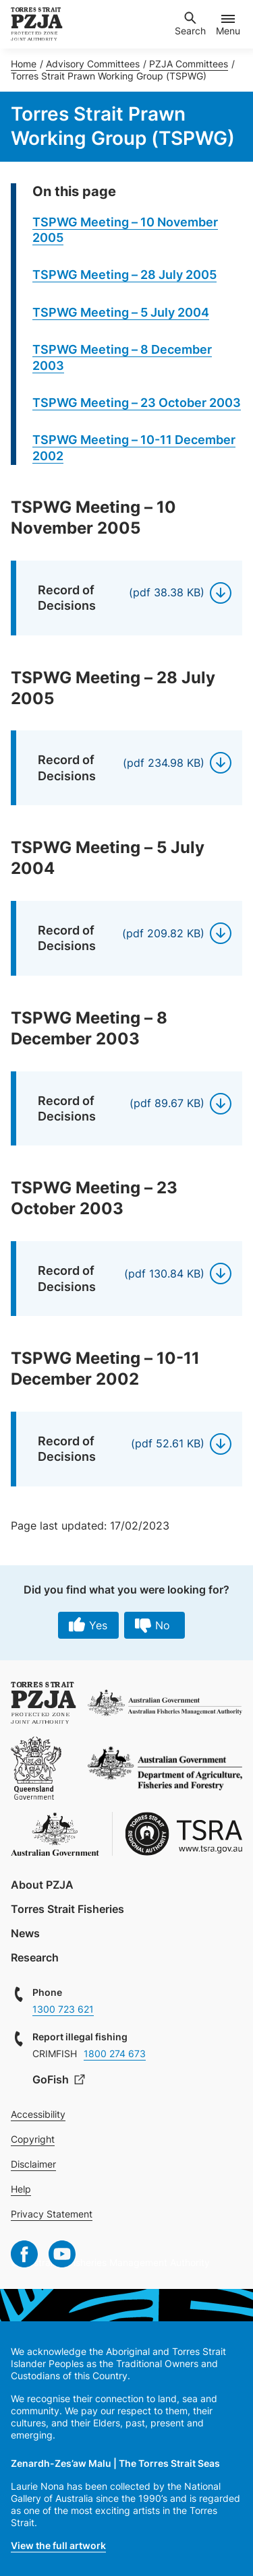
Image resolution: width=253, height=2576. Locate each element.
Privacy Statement (51, 2214)
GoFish (52, 2079)
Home (23, 63)
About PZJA (42, 1884)
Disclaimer (33, 2164)
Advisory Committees (93, 63)
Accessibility (38, 2114)
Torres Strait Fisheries (67, 1909)
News (25, 1933)
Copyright (33, 2139)
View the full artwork (58, 2545)
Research (35, 1957)
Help (21, 2189)
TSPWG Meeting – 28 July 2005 (124, 275)
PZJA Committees (188, 63)
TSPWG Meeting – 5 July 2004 (120, 312)
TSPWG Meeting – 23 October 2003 (136, 403)
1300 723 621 (63, 2009)
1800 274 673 (115, 2053)
